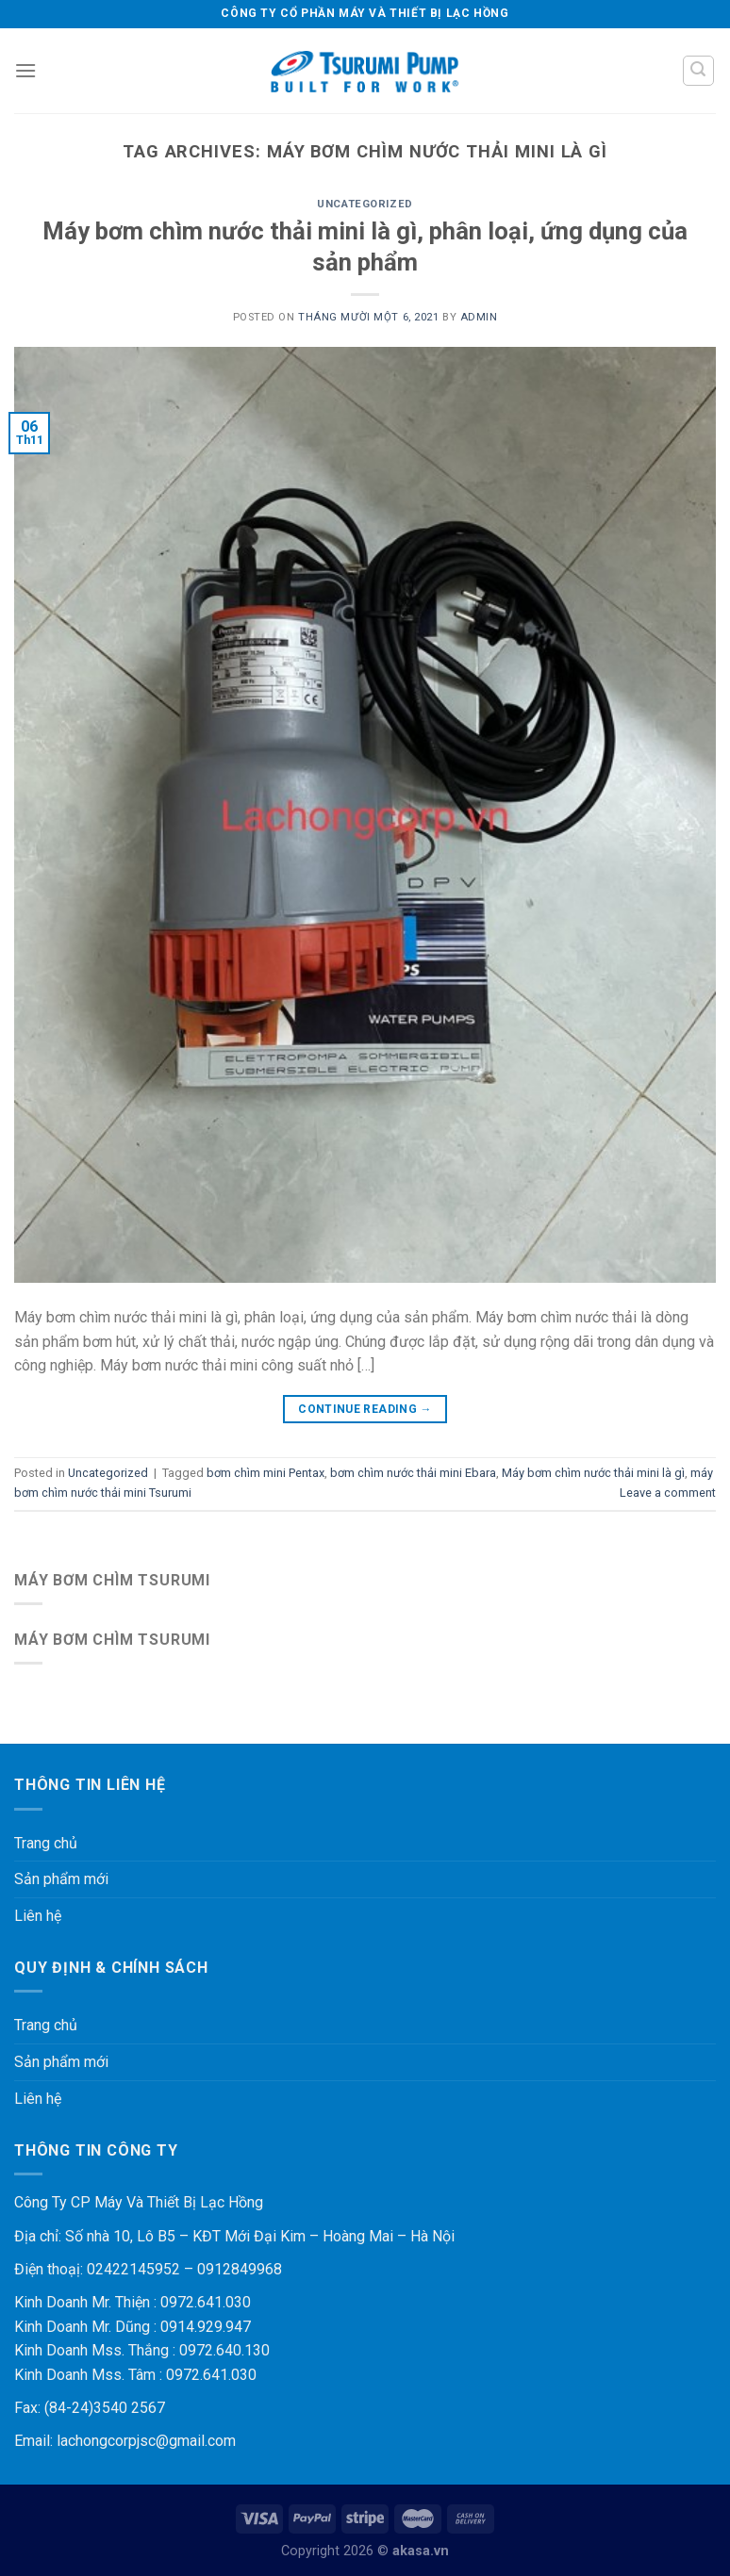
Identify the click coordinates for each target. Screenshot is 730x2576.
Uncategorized (364, 204)
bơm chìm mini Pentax (265, 1473)
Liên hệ (37, 1916)
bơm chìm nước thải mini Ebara (413, 1473)
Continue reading (365, 1410)
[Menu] (25, 70)
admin (479, 317)
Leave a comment (668, 1492)
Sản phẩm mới (61, 1879)
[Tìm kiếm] (699, 71)
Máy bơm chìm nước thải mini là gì (593, 1473)
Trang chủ (45, 1843)
